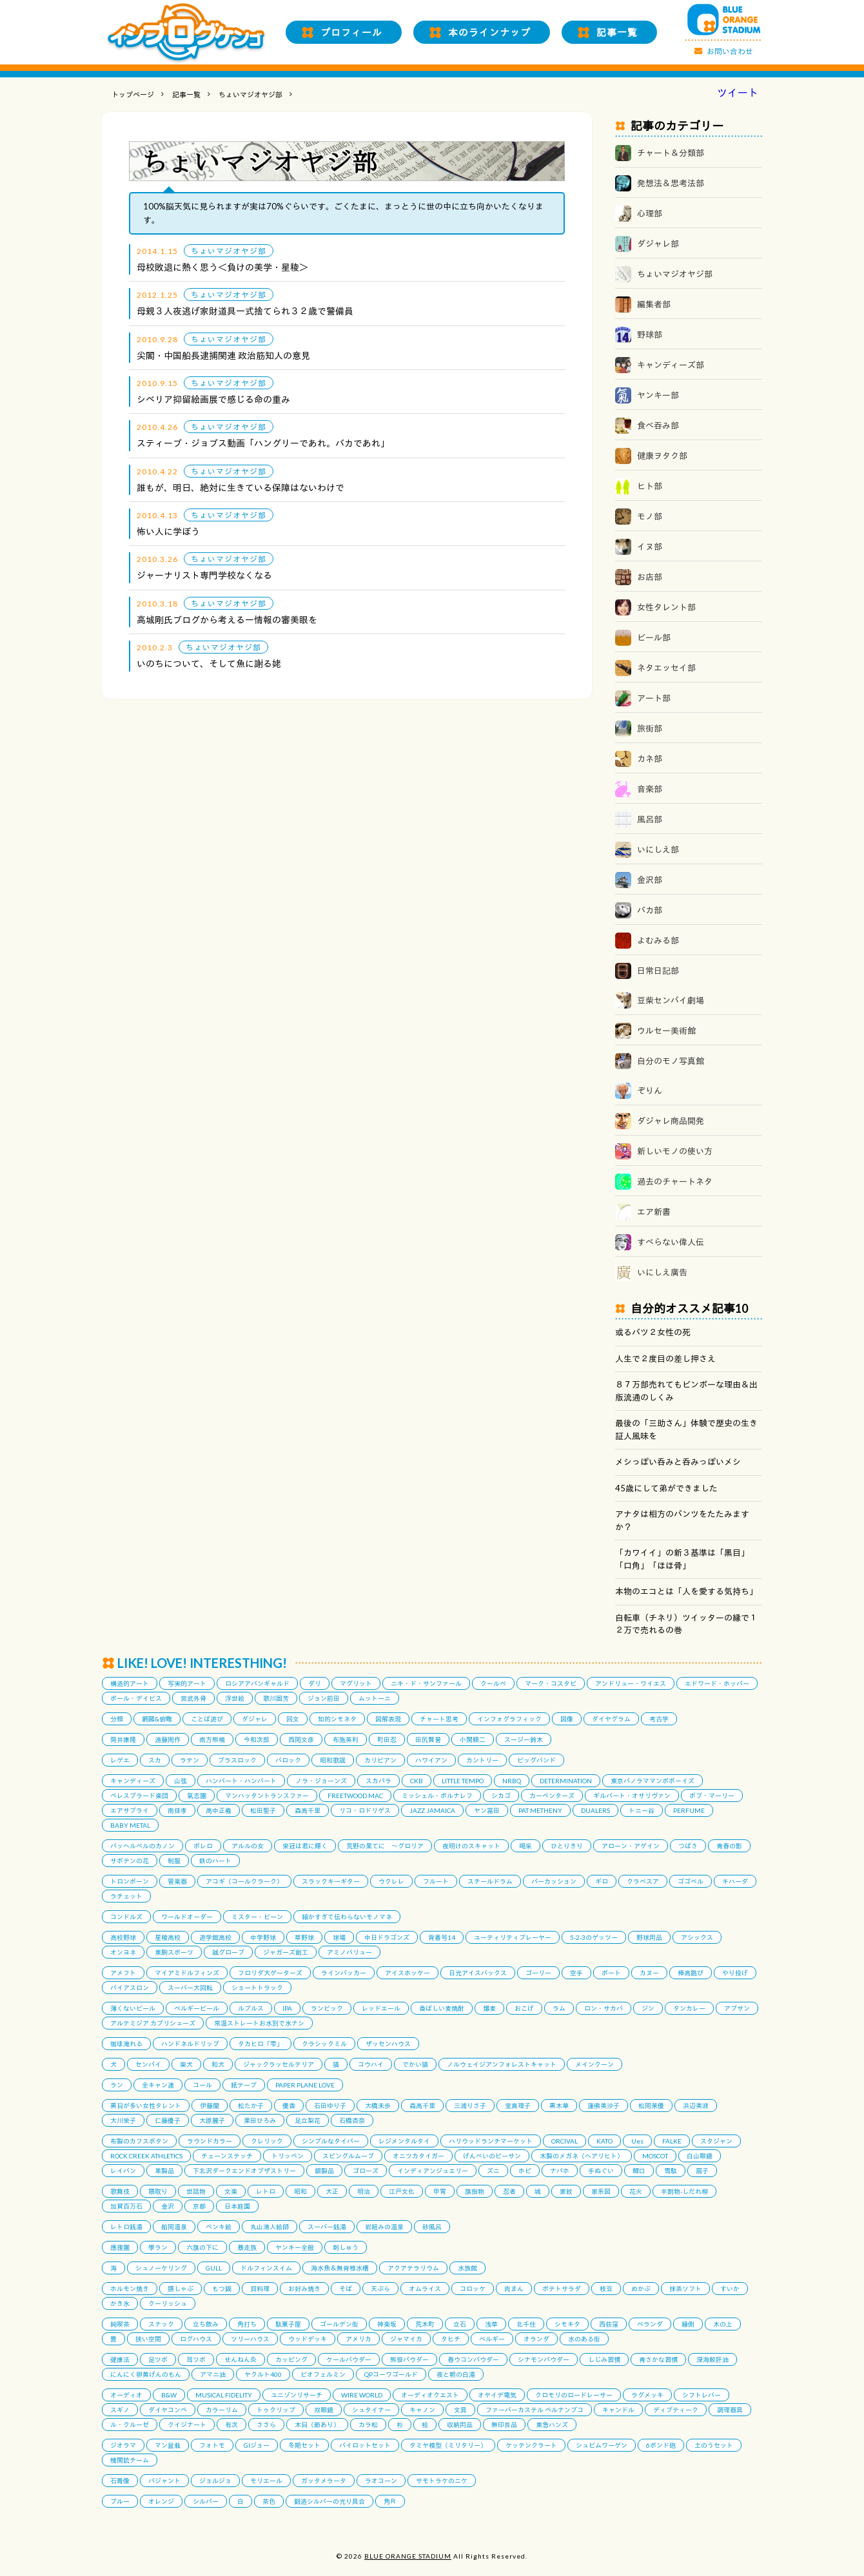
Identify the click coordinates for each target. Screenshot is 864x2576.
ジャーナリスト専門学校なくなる (204, 575)
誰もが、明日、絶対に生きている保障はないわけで (240, 487)
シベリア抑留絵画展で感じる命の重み (213, 399)
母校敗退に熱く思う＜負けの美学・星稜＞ (222, 267)
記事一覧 (617, 32)
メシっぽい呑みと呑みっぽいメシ (678, 1462)
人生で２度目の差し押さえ (665, 1358)
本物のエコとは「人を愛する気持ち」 (686, 1591)
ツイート (737, 93)
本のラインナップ (489, 32)
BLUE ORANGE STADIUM (407, 2556)
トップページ (133, 94)
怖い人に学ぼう (168, 531)
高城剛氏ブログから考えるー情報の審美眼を (227, 619)
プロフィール (351, 32)
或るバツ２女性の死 (653, 1332)
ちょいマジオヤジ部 (250, 94)
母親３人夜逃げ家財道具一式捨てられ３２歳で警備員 (245, 310)
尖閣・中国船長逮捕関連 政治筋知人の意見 (223, 355)
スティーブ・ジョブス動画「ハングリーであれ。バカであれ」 (263, 443)
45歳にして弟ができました (666, 1488)
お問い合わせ (730, 51)
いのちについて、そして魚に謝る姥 (209, 663)
